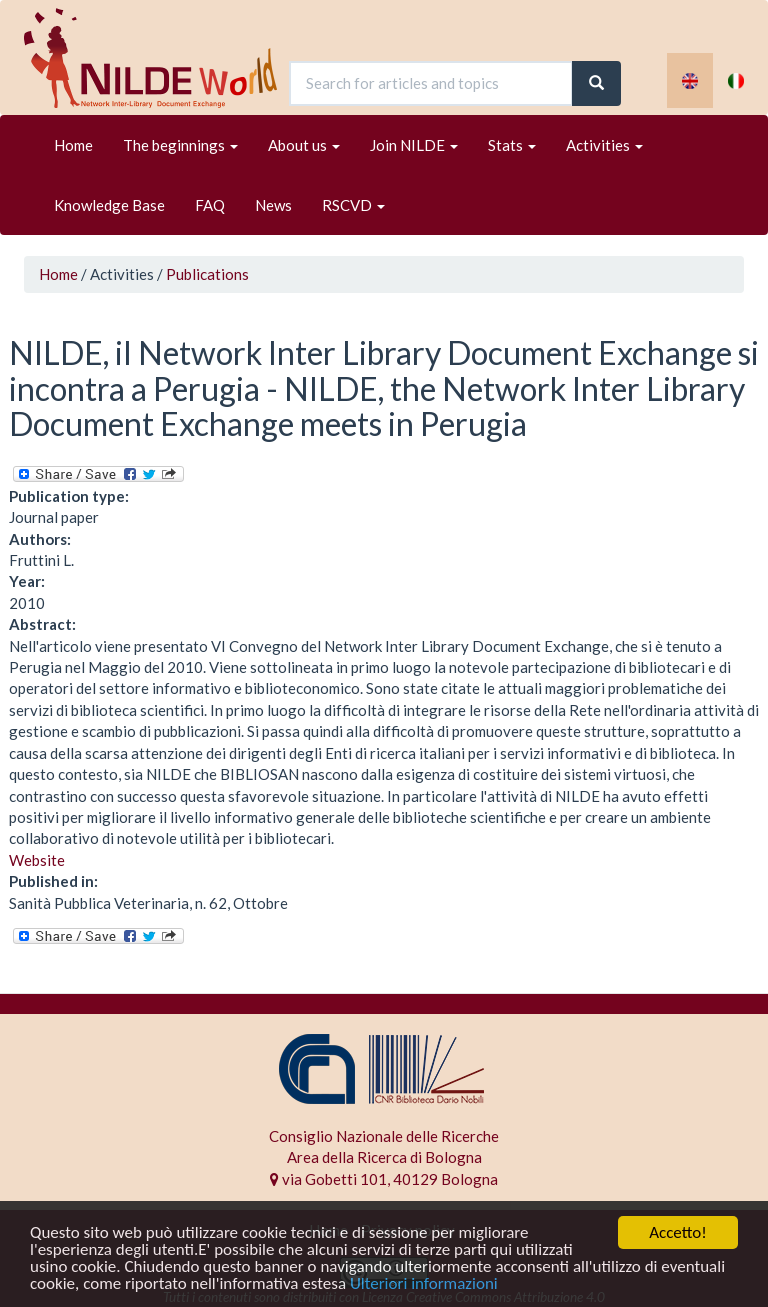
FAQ (210, 205)
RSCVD (353, 205)
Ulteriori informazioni (424, 1284)
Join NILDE (414, 145)
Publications (207, 274)
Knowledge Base (109, 205)
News (273, 205)
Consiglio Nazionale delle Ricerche (384, 1136)
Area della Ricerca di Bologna (384, 1157)
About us (304, 145)
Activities (604, 145)
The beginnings (180, 145)
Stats (512, 145)
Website (37, 860)
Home (73, 145)
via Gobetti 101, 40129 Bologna (384, 1179)
